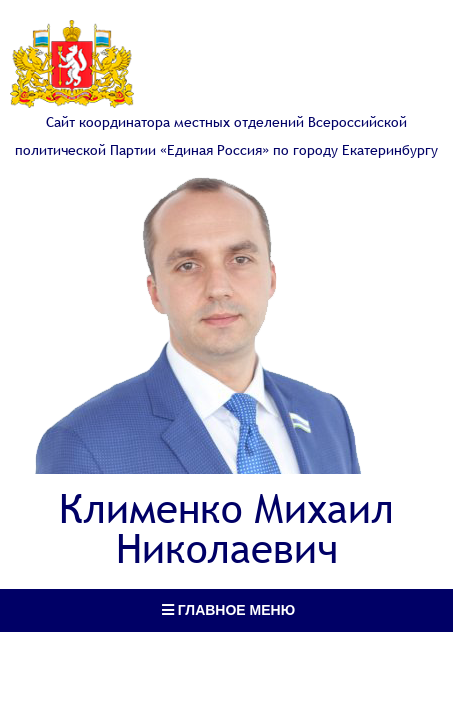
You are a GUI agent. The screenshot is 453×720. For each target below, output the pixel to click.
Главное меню (228, 610)
